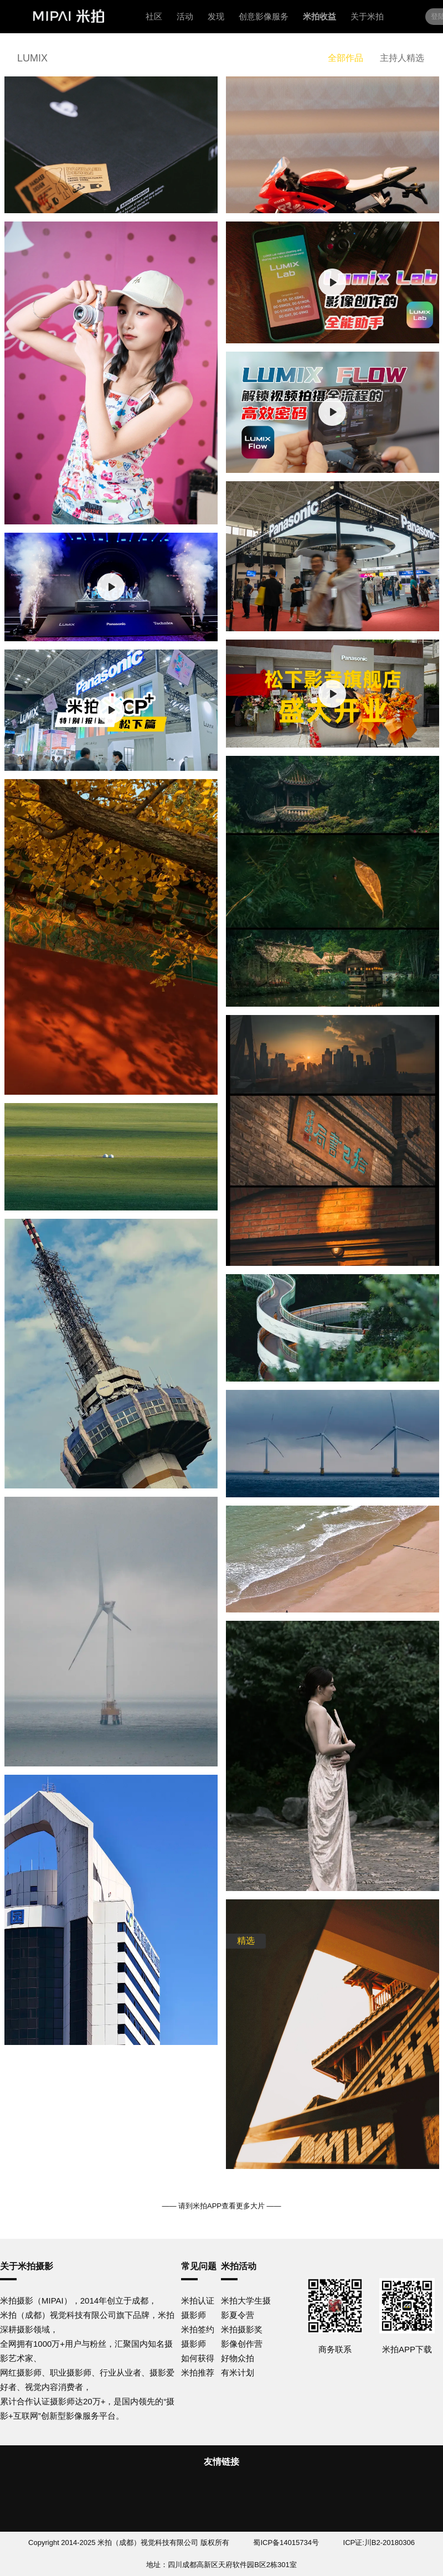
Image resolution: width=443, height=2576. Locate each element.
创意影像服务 (264, 16)
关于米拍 (367, 16)
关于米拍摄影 (26, 2266)
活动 (185, 16)
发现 (216, 16)
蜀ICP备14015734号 (286, 2542)
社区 (154, 16)
